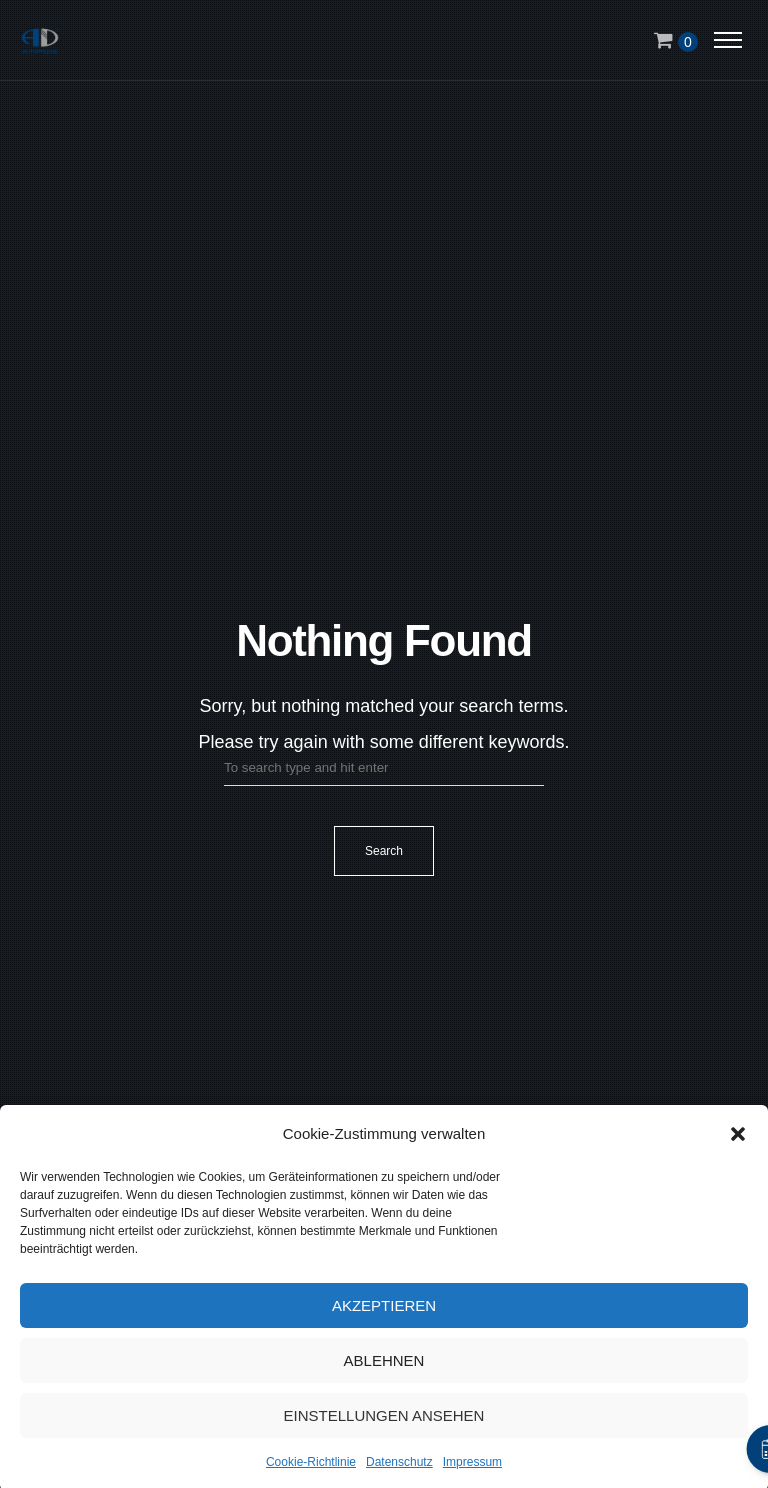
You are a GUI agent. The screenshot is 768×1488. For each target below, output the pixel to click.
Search (384, 851)
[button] (738, 1141)
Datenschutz (399, 1469)
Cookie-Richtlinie (311, 1469)
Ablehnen (384, 1366)
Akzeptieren (384, 1311)
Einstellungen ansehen (384, 1421)
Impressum (472, 1469)
